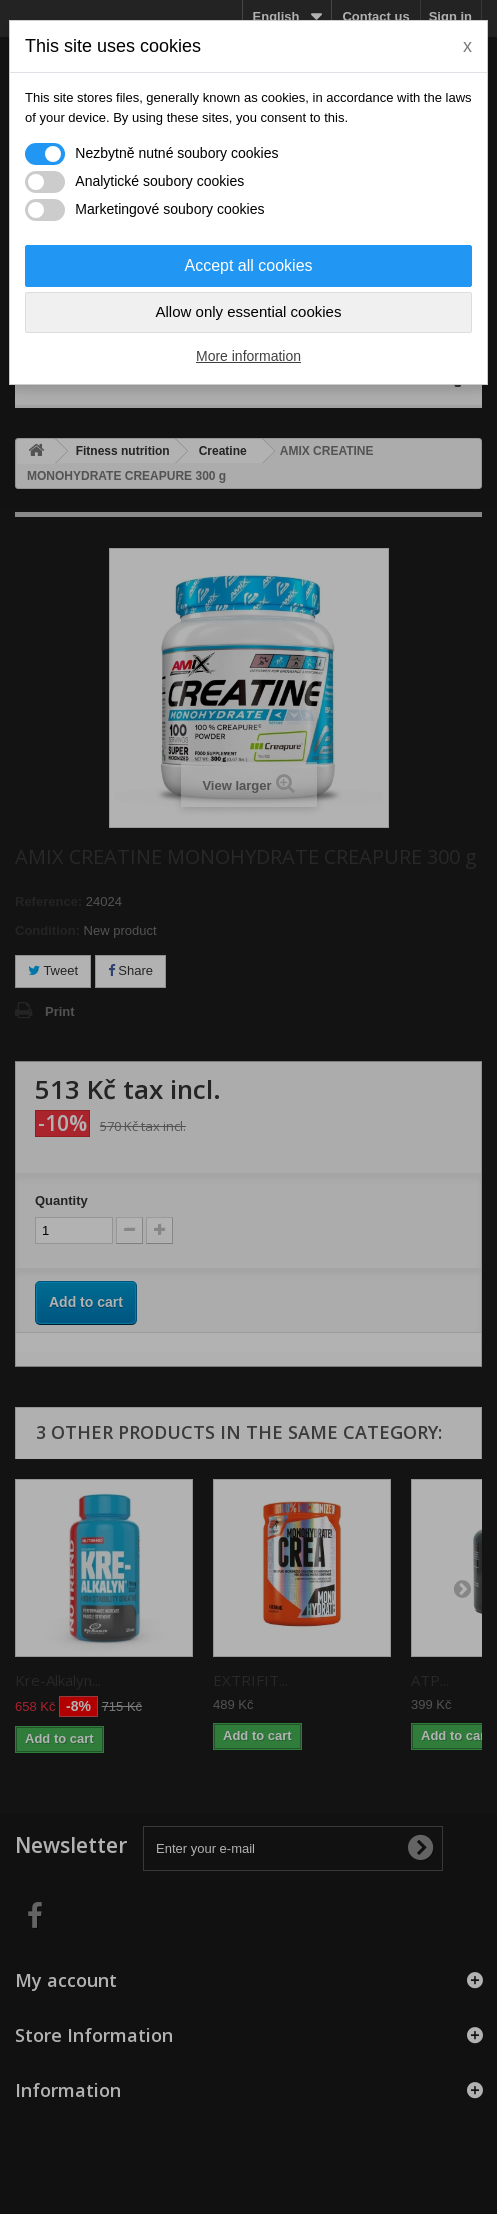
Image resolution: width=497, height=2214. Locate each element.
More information (248, 356)
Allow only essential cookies (249, 311)
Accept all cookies (248, 265)
